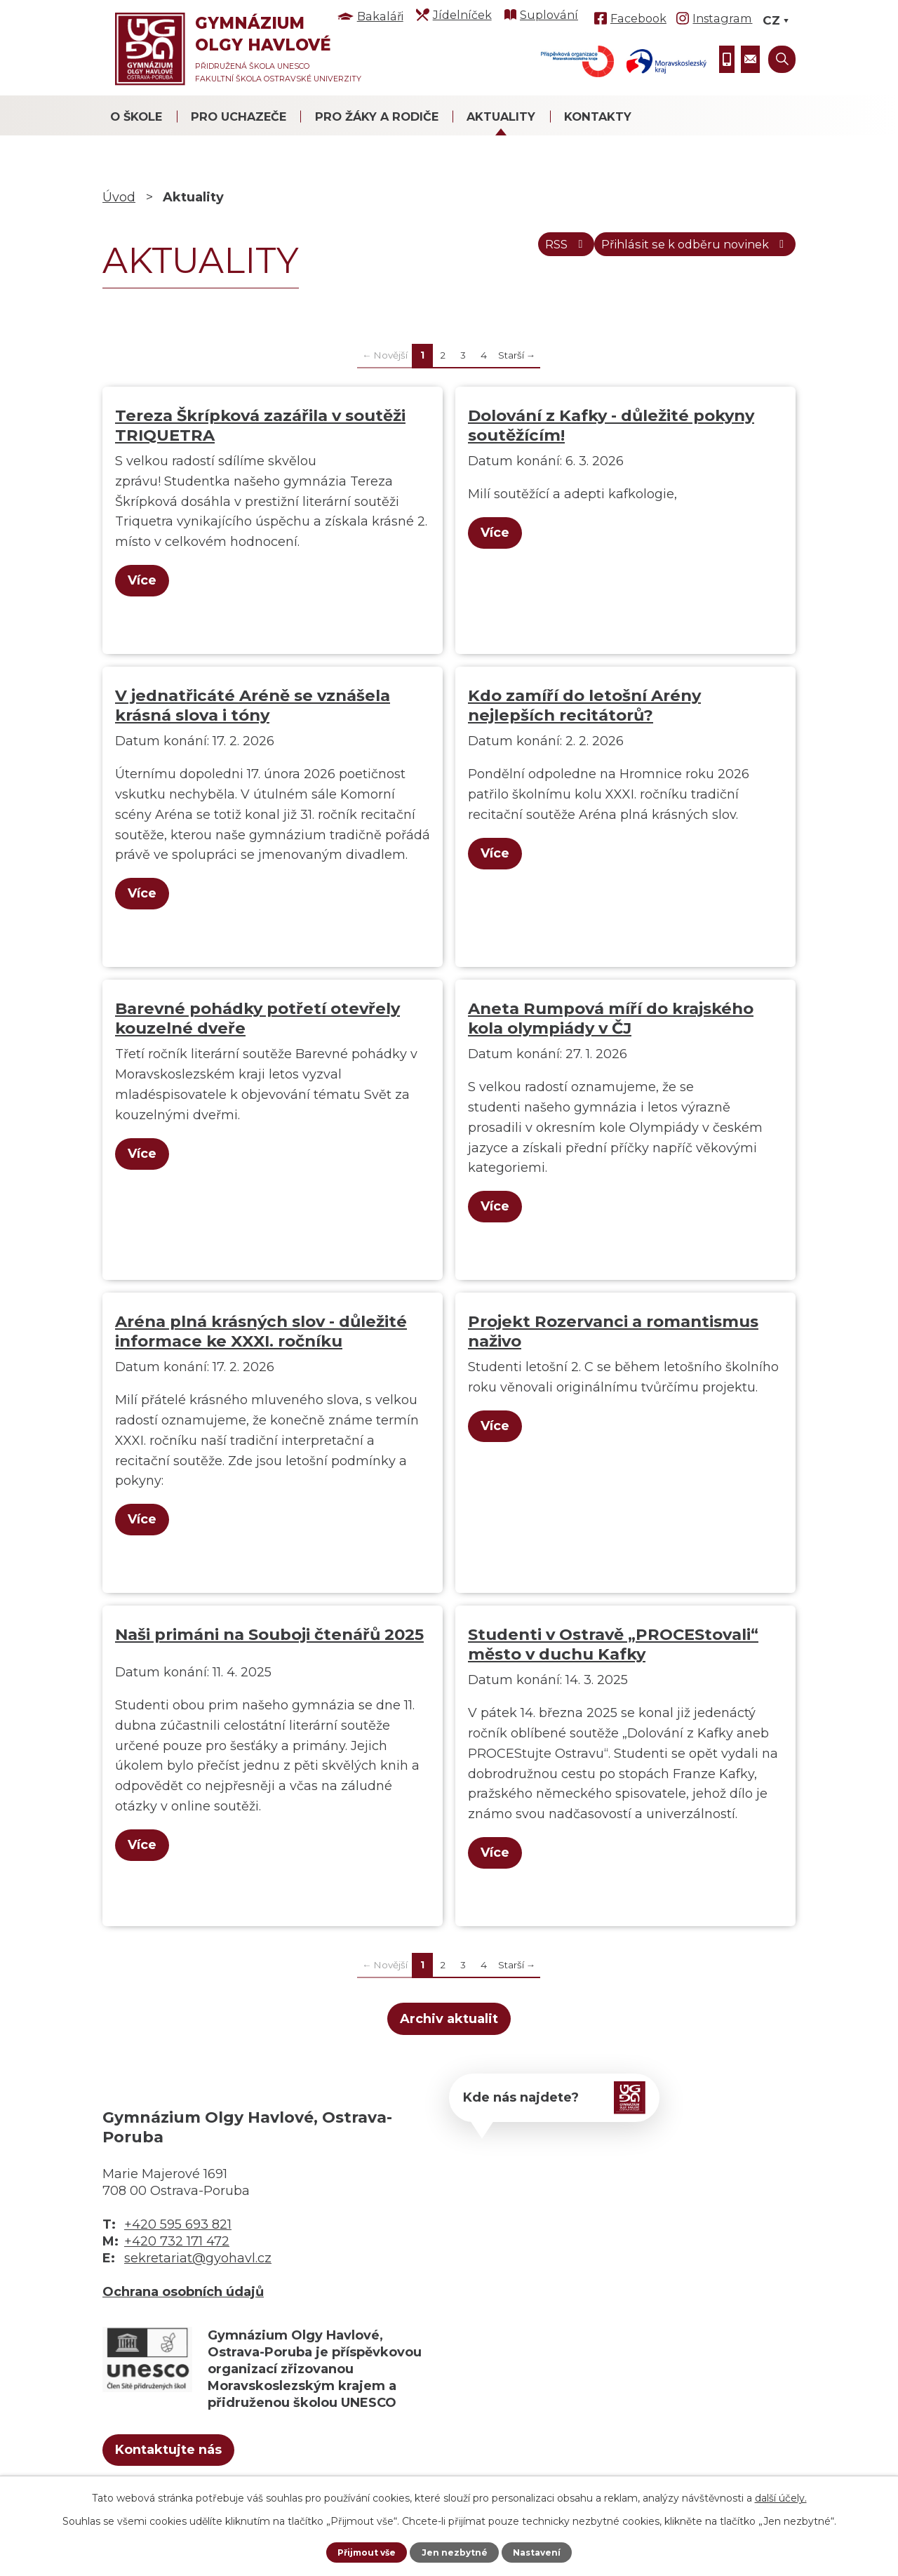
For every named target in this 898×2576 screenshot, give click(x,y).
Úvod (118, 197)
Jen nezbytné (455, 2551)
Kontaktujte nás (193, 2454)
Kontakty (597, 116)
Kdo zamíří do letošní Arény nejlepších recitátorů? (584, 705)
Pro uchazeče (238, 116)
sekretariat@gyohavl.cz (198, 2258)
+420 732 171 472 (176, 2241)
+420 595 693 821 (178, 2224)
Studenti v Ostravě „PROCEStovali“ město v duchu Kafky (613, 1644)
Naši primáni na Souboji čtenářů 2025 (269, 1634)
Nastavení (544, 2551)
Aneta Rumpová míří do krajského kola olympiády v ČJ (610, 1018)
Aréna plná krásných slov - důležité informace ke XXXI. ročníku (261, 1331)
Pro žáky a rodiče (376, 116)
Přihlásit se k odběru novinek (680, 252)
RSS (526, 252)
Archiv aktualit (449, 2019)
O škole (136, 116)
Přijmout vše (360, 2551)
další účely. (781, 2496)
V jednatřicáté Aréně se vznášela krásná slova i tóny (252, 705)
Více (148, 580)
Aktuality (501, 116)
